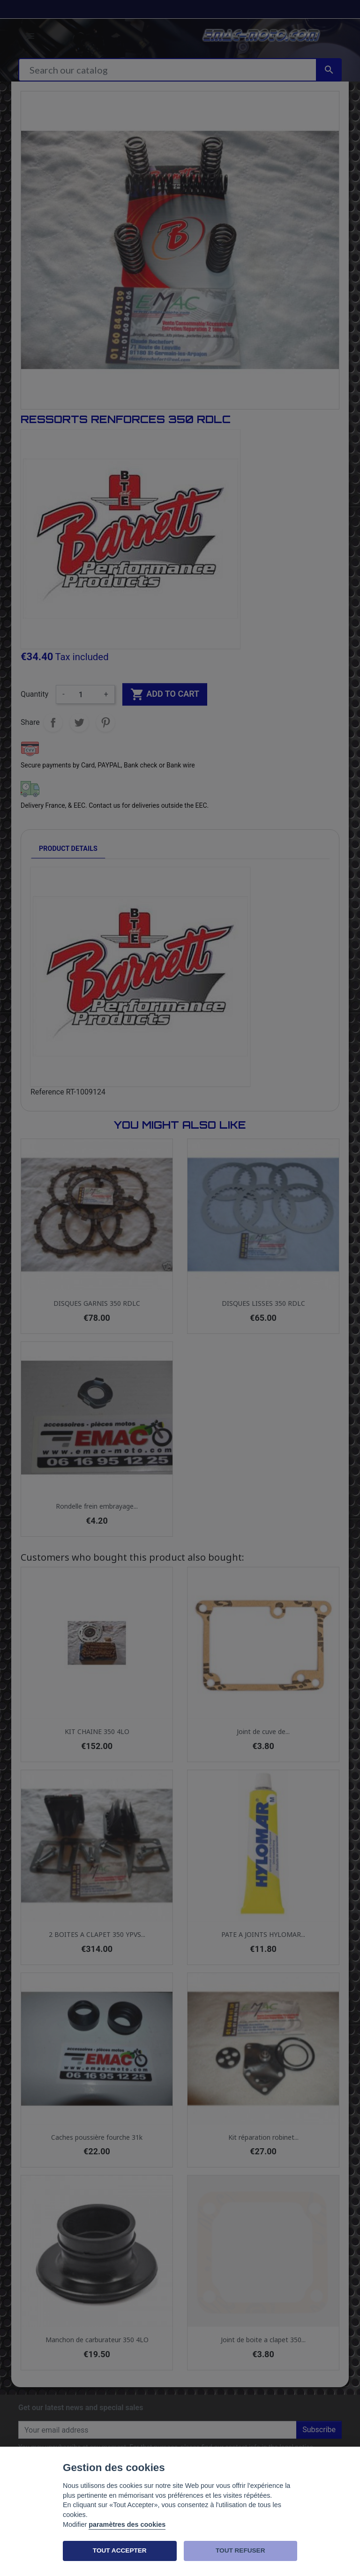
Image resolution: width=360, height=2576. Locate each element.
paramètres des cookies (127, 2524)
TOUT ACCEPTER (120, 2550)
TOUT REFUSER (240, 2550)
